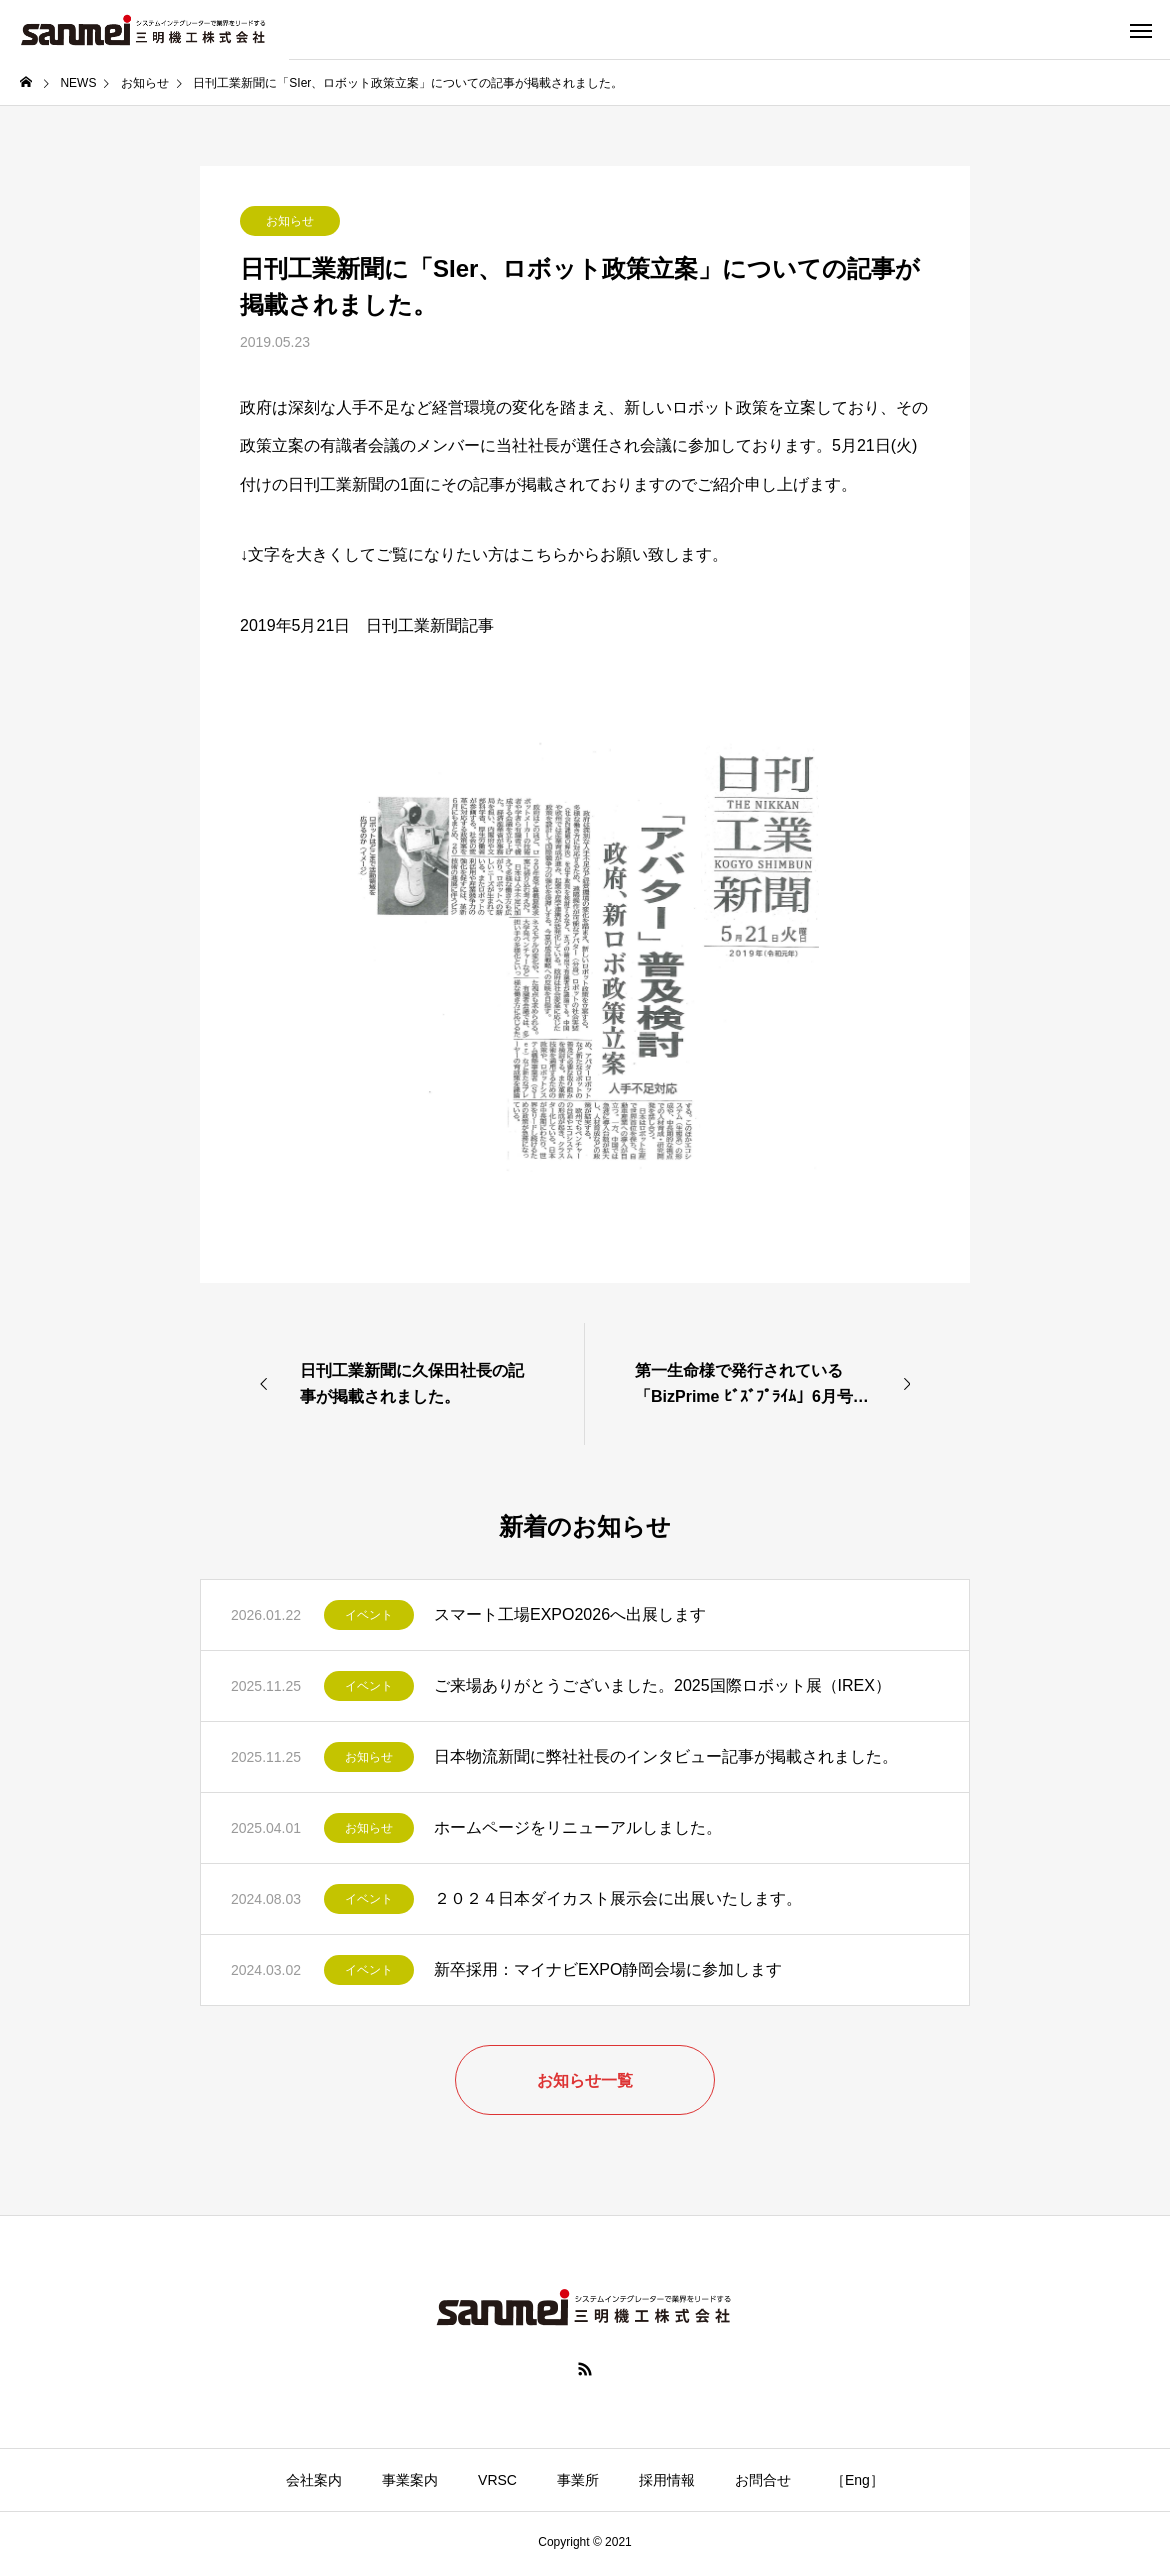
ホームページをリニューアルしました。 (578, 1827)
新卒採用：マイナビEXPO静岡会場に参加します (608, 1969)
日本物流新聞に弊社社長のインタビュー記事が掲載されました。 (666, 1756)
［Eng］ (857, 2480)
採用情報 (667, 2480)
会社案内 (314, 2480)
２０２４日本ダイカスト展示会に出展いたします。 (618, 1898)
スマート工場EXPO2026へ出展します (570, 1614)
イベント (369, 1615)
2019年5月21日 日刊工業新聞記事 (367, 625)
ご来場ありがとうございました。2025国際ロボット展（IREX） (662, 1685)
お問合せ (763, 2480)
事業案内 (410, 2480)
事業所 (578, 2480)
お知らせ (290, 221)
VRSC (497, 2480)
